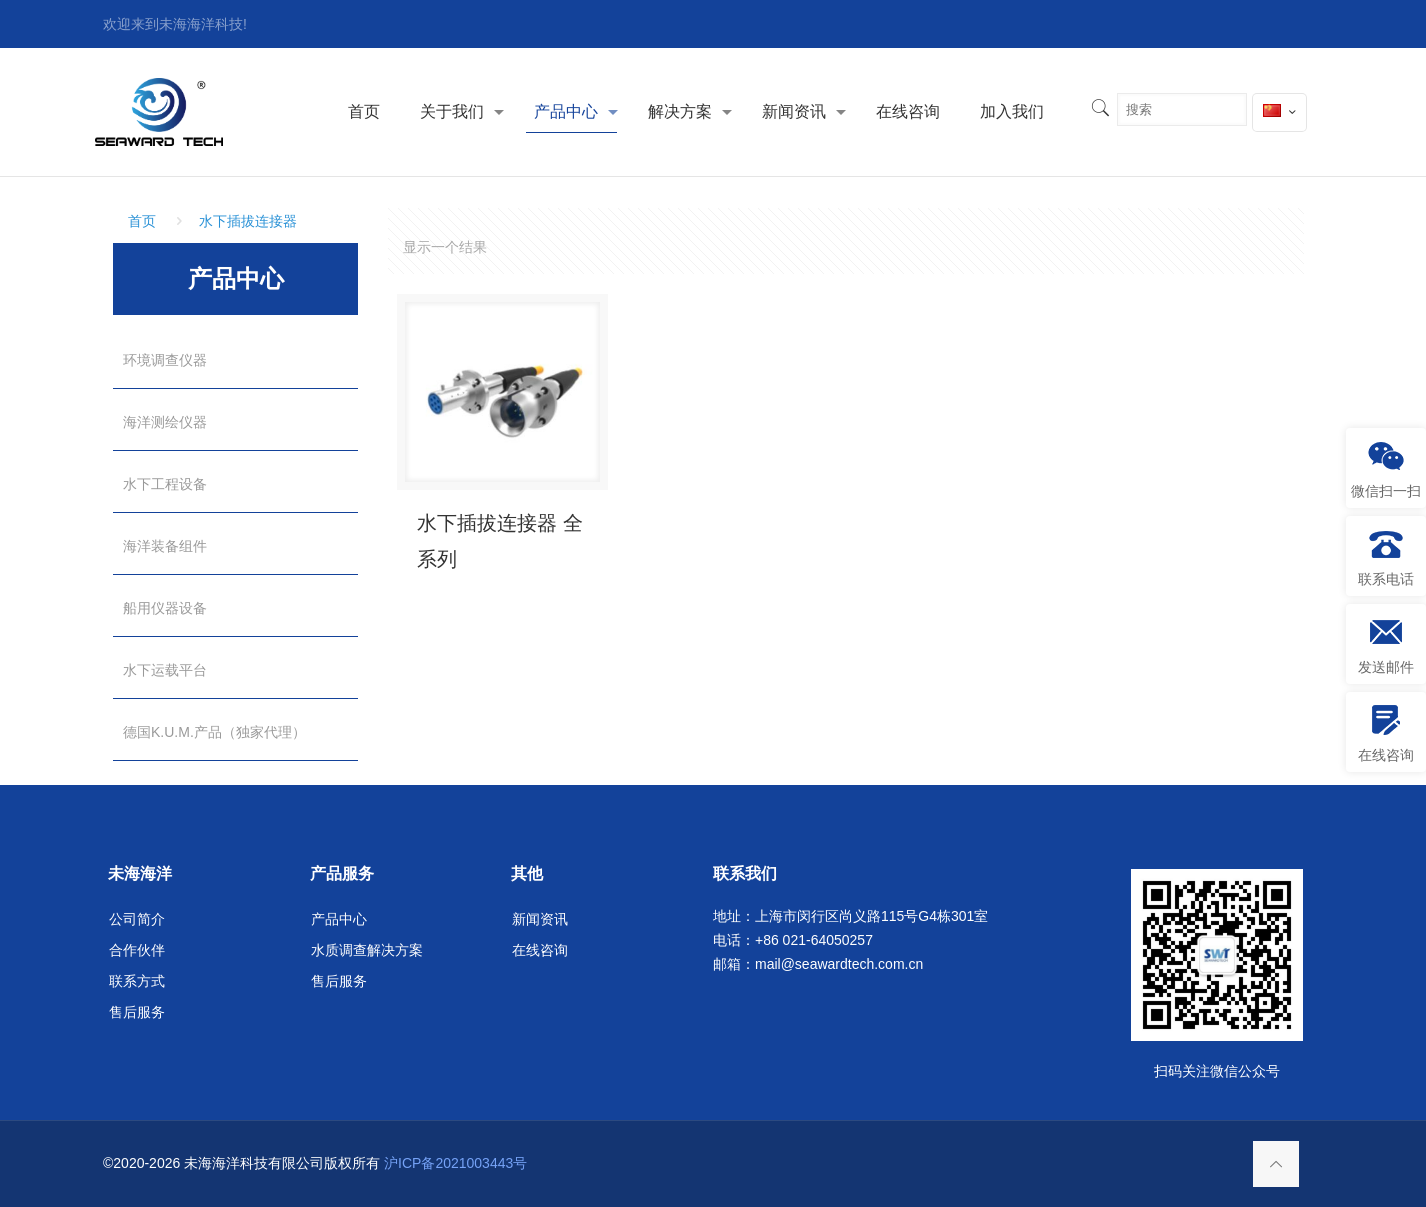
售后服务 (137, 1012)
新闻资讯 (540, 919)
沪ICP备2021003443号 (455, 1163)
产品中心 (339, 919)
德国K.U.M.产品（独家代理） (214, 732)
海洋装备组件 (165, 546)
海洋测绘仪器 (165, 422)
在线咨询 (540, 950)
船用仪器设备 (165, 608)
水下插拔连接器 (248, 221)
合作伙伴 (137, 950)
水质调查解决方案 (367, 950)
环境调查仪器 (165, 360)
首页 (142, 221)
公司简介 (137, 919)
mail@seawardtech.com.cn (839, 964)
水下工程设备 (165, 484)
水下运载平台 (165, 670)
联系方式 (137, 981)
